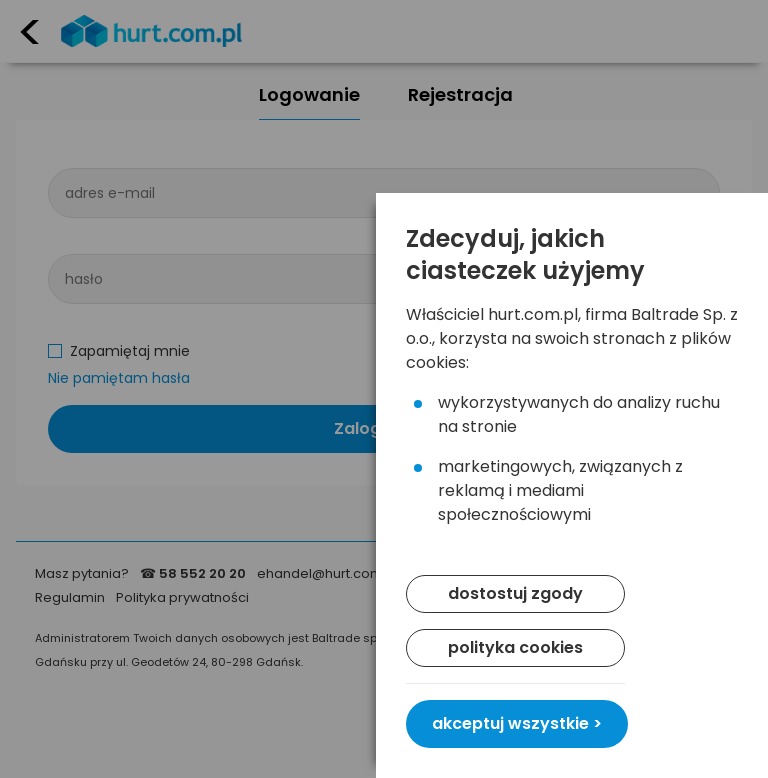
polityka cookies (515, 647)
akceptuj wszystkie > (517, 723)
